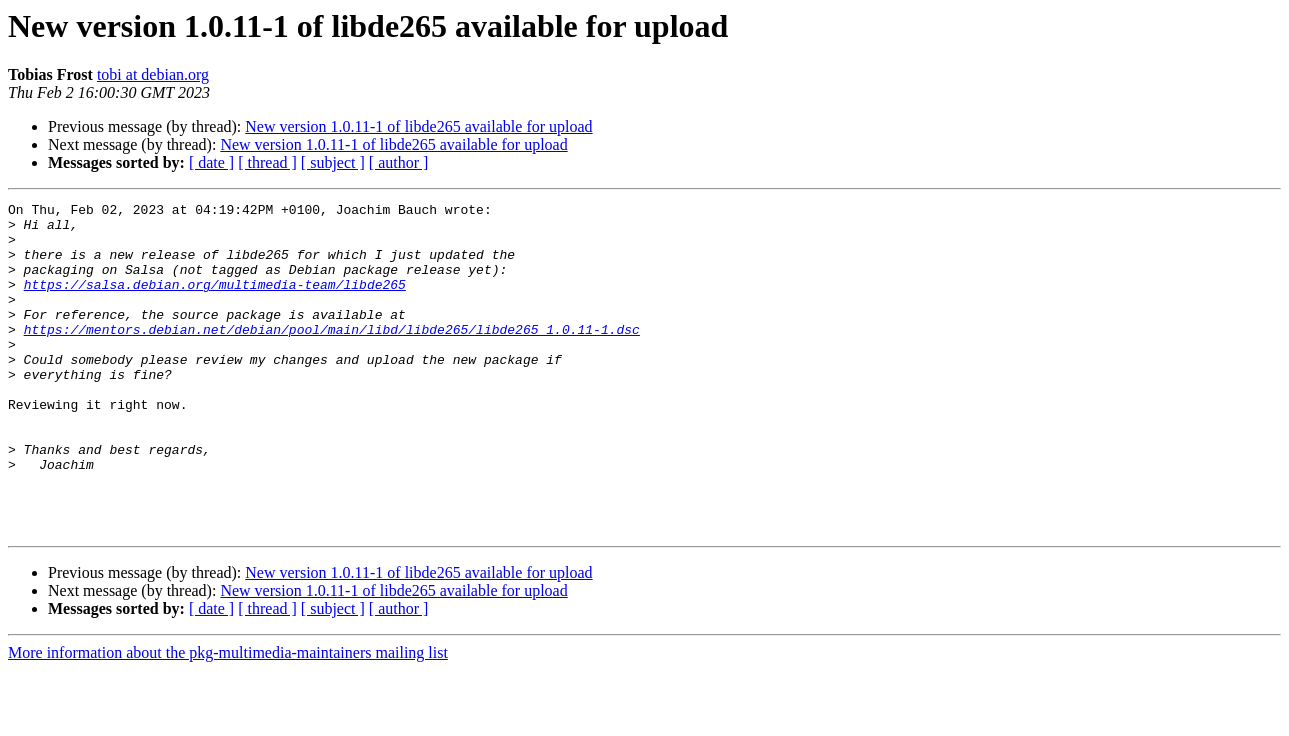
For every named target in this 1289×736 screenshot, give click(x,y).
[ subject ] (333, 162)
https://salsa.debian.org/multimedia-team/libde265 (215, 302)
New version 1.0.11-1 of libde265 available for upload (418, 126)
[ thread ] (267, 162)
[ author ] (399, 162)
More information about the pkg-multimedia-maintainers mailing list (228, 718)
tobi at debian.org (153, 74)
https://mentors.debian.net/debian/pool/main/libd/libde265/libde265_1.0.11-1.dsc (332, 356)
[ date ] (211, 162)
